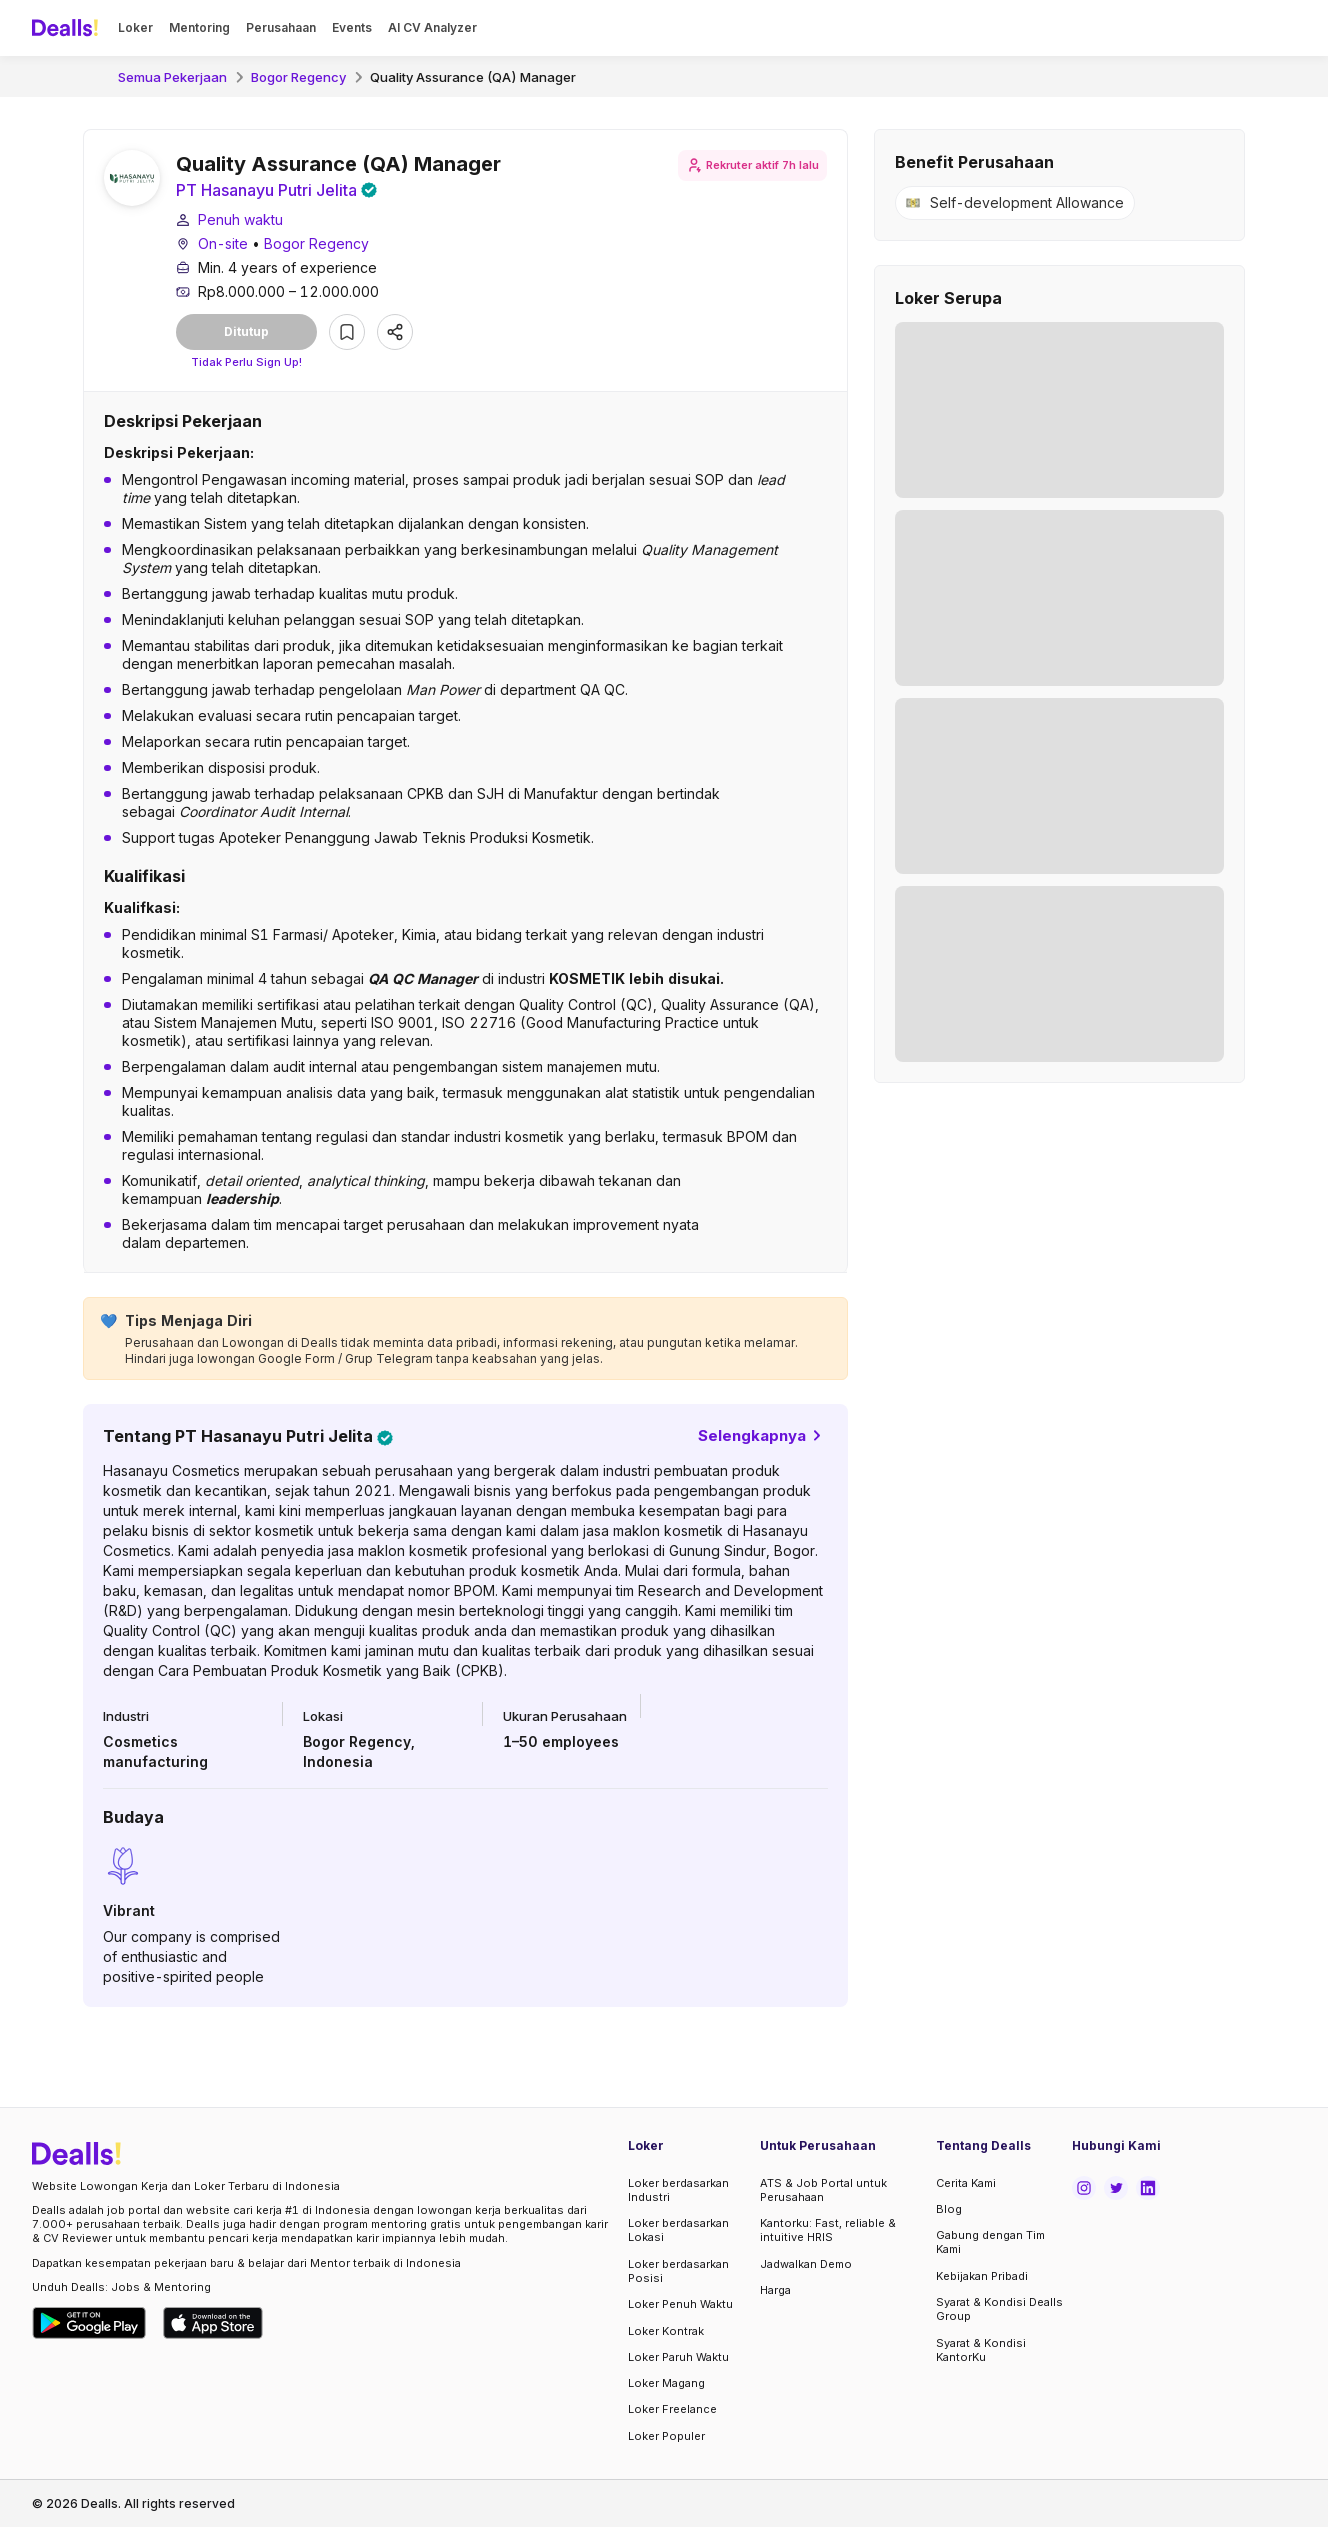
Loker (135, 27)
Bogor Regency (298, 77)
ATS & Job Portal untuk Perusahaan (823, 2190)
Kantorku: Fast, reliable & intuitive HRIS (828, 2230)
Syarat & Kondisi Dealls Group (999, 2309)
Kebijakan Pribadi (982, 2276)
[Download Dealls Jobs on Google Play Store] (89, 2323)
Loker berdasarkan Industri (678, 2190)
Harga (775, 2290)
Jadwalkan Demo (806, 2264)
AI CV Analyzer (432, 27)
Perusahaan (281, 27)
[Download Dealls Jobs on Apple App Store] (213, 2323)
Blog (949, 2209)
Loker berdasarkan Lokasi (678, 2230)
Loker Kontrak (666, 2331)
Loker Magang (666, 2383)
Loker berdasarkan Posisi (678, 2271)
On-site (223, 243)
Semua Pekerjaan (172, 77)
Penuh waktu (240, 219)
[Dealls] (68, 28)
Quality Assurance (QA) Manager (473, 77)
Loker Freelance (672, 2409)
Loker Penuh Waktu (680, 2304)
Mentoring (199, 27)
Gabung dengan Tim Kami (990, 2242)
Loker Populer (666, 2436)
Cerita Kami (966, 2183)
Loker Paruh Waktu (678, 2357)
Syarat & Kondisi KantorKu (981, 2350)
